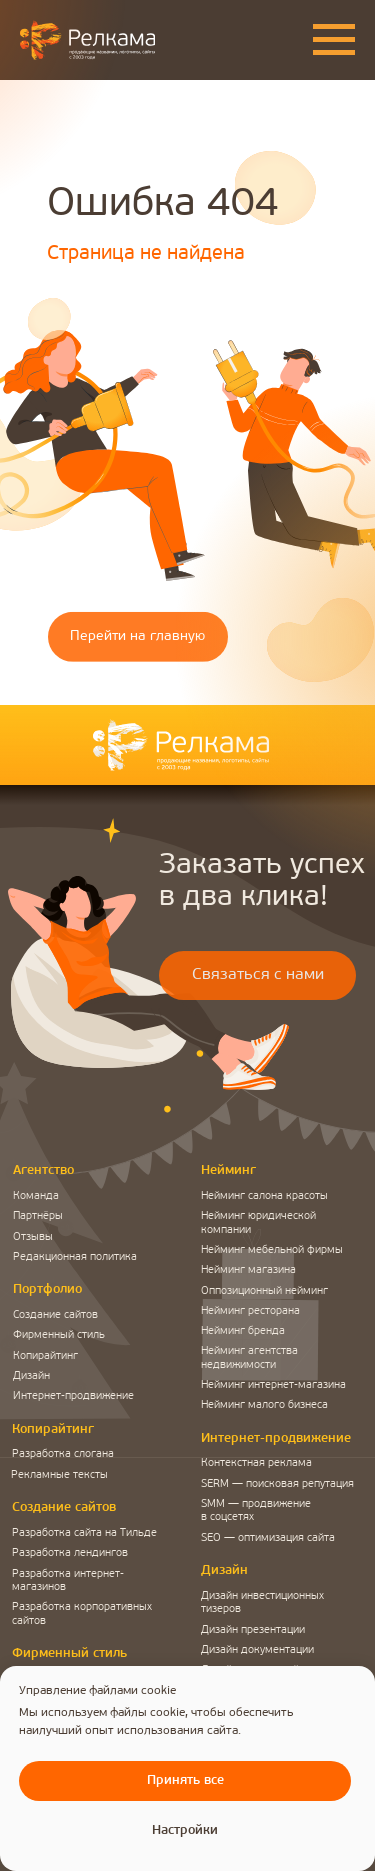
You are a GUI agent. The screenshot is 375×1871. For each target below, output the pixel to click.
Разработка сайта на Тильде (84, 1533)
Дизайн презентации (253, 1630)
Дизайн (31, 1376)
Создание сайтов (55, 1315)
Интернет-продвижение (73, 1396)
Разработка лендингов (70, 1553)
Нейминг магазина (248, 1270)
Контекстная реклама (256, 1463)
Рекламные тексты (59, 1475)
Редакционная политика (75, 1257)
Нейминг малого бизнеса (264, 1405)
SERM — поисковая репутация (277, 1484)
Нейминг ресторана (250, 1311)
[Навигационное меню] (334, 40)
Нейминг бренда (243, 1331)
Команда (36, 1196)
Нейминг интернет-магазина (273, 1385)
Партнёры (38, 1216)
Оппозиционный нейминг (264, 1291)
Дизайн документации (257, 1650)
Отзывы (33, 1237)
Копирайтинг (45, 1356)
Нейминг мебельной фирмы (272, 1250)
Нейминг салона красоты (264, 1196)
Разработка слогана (63, 1454)
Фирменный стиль (59, 1335)
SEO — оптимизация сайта (268, 1538)
